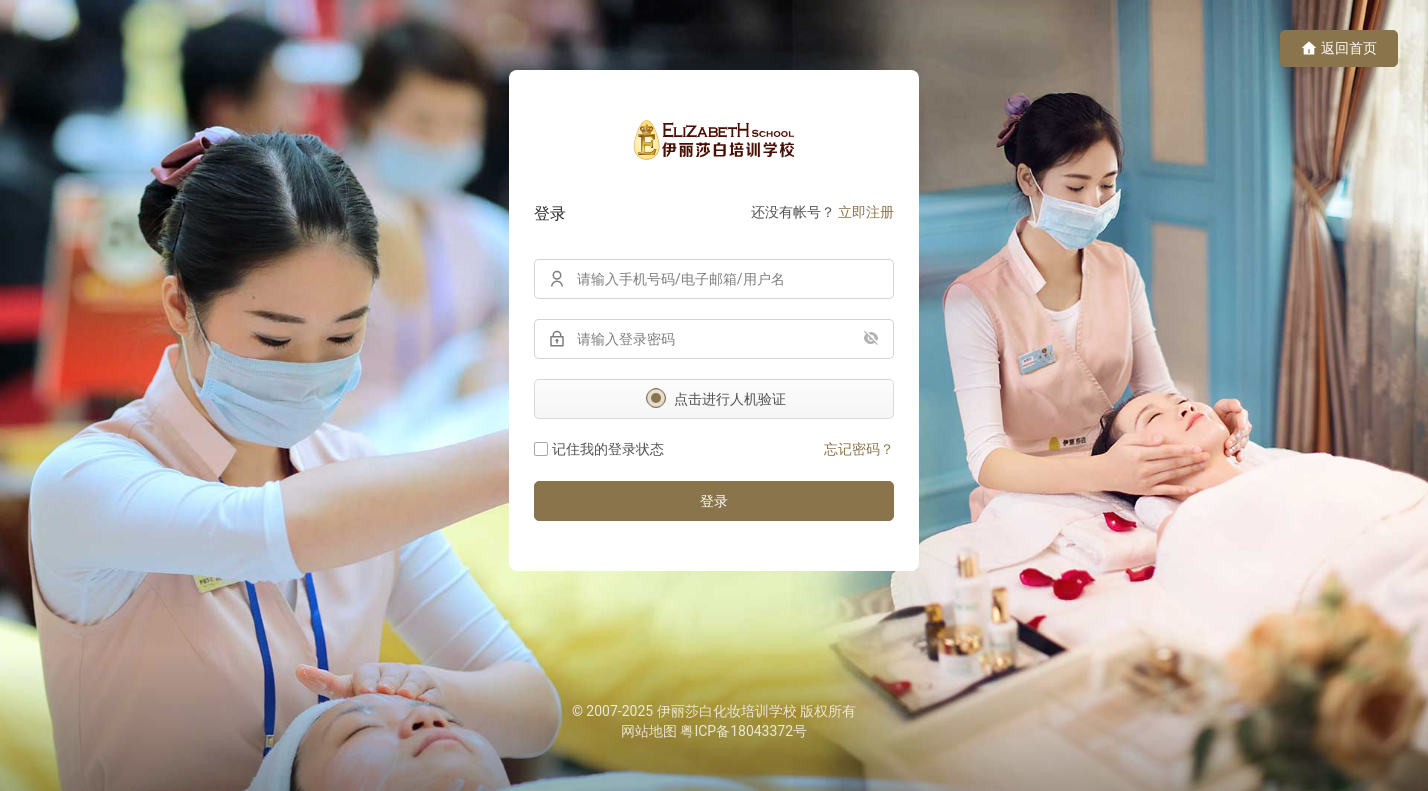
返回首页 (1339, 48)
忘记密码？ (859, 449)
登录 (714, 501)
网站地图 (649, 731)
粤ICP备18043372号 (743, 731)
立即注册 (866, 212)
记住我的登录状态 (599, 449)
